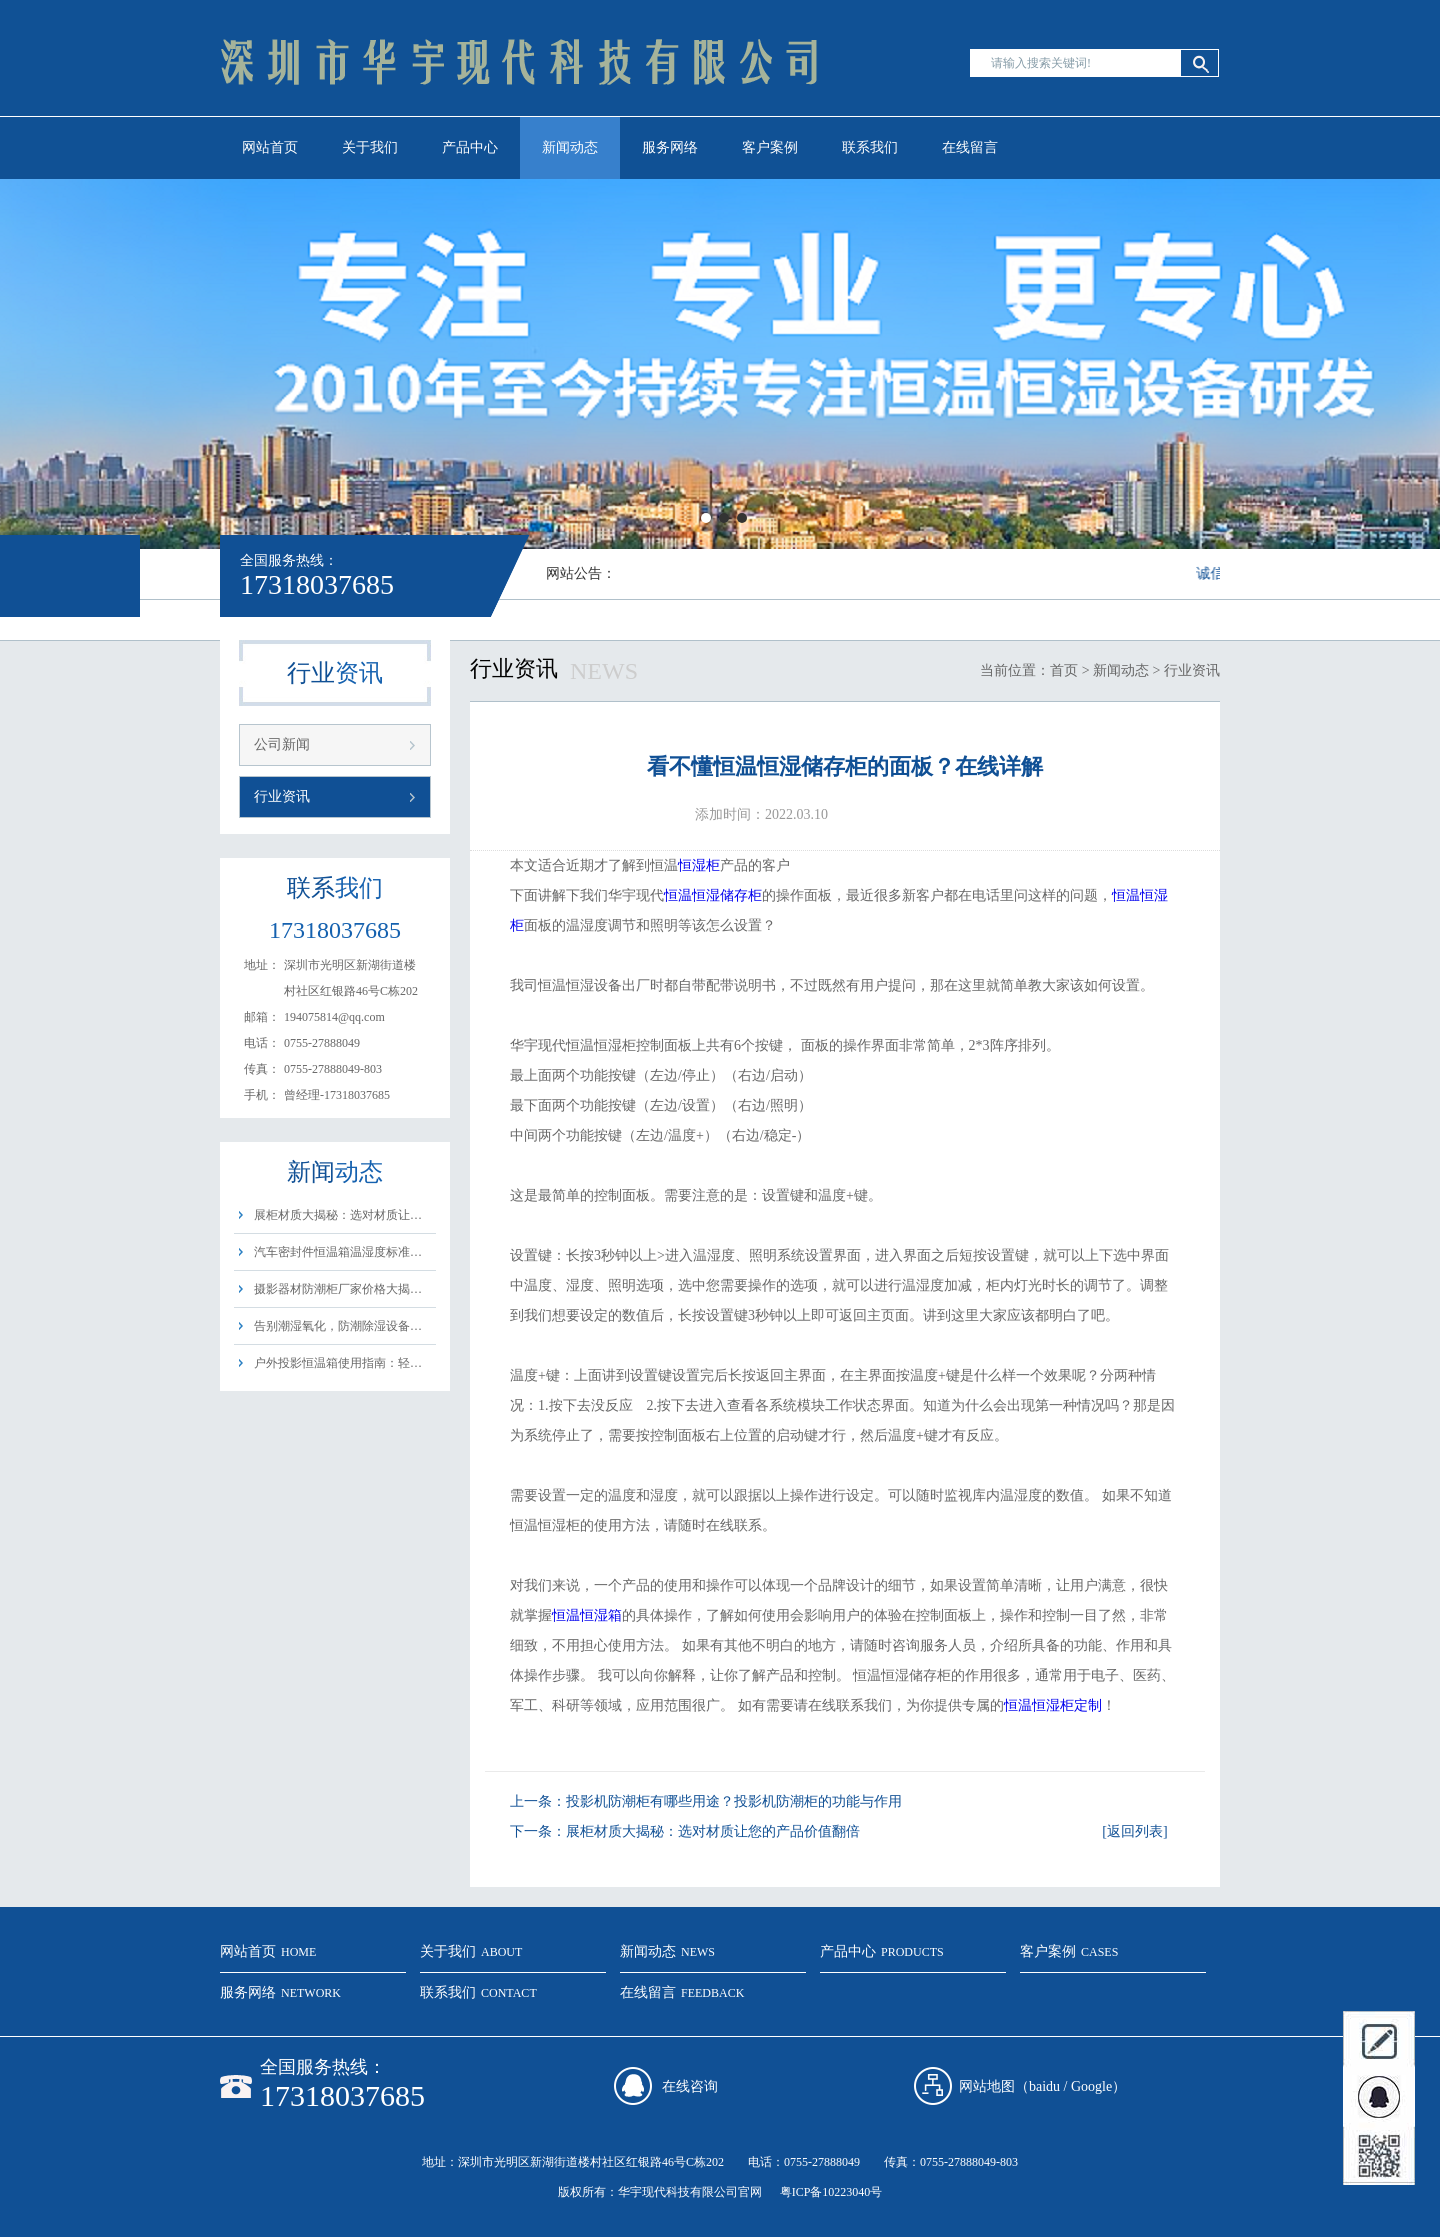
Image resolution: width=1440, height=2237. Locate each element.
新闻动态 (570, 147)
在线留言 (970, 147)
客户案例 (770, 147)
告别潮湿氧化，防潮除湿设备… (338, 1326)
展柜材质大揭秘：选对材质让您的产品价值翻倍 (713, 1831)
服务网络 (670, 147)
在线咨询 (690, 2086)
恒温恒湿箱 (587, 1615)
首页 (1064, 670)
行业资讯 (282, 796)
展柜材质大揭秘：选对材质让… (338, 1215)
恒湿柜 (699, 865)
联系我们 (870, 147)
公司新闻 (282, 744)
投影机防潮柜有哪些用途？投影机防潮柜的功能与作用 (734, 1801)
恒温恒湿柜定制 (1053, 1705)
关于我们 (370, 147)
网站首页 (270, 147)
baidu (1044, 2086)
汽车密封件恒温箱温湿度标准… (338, 1252)
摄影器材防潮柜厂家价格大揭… (338, 1289)
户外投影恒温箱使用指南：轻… (338, 1363)
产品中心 (470, 147)
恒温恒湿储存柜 (713, 895)
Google (1091, 2086)
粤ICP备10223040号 (831, 2192)
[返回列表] (1134, 1831)
